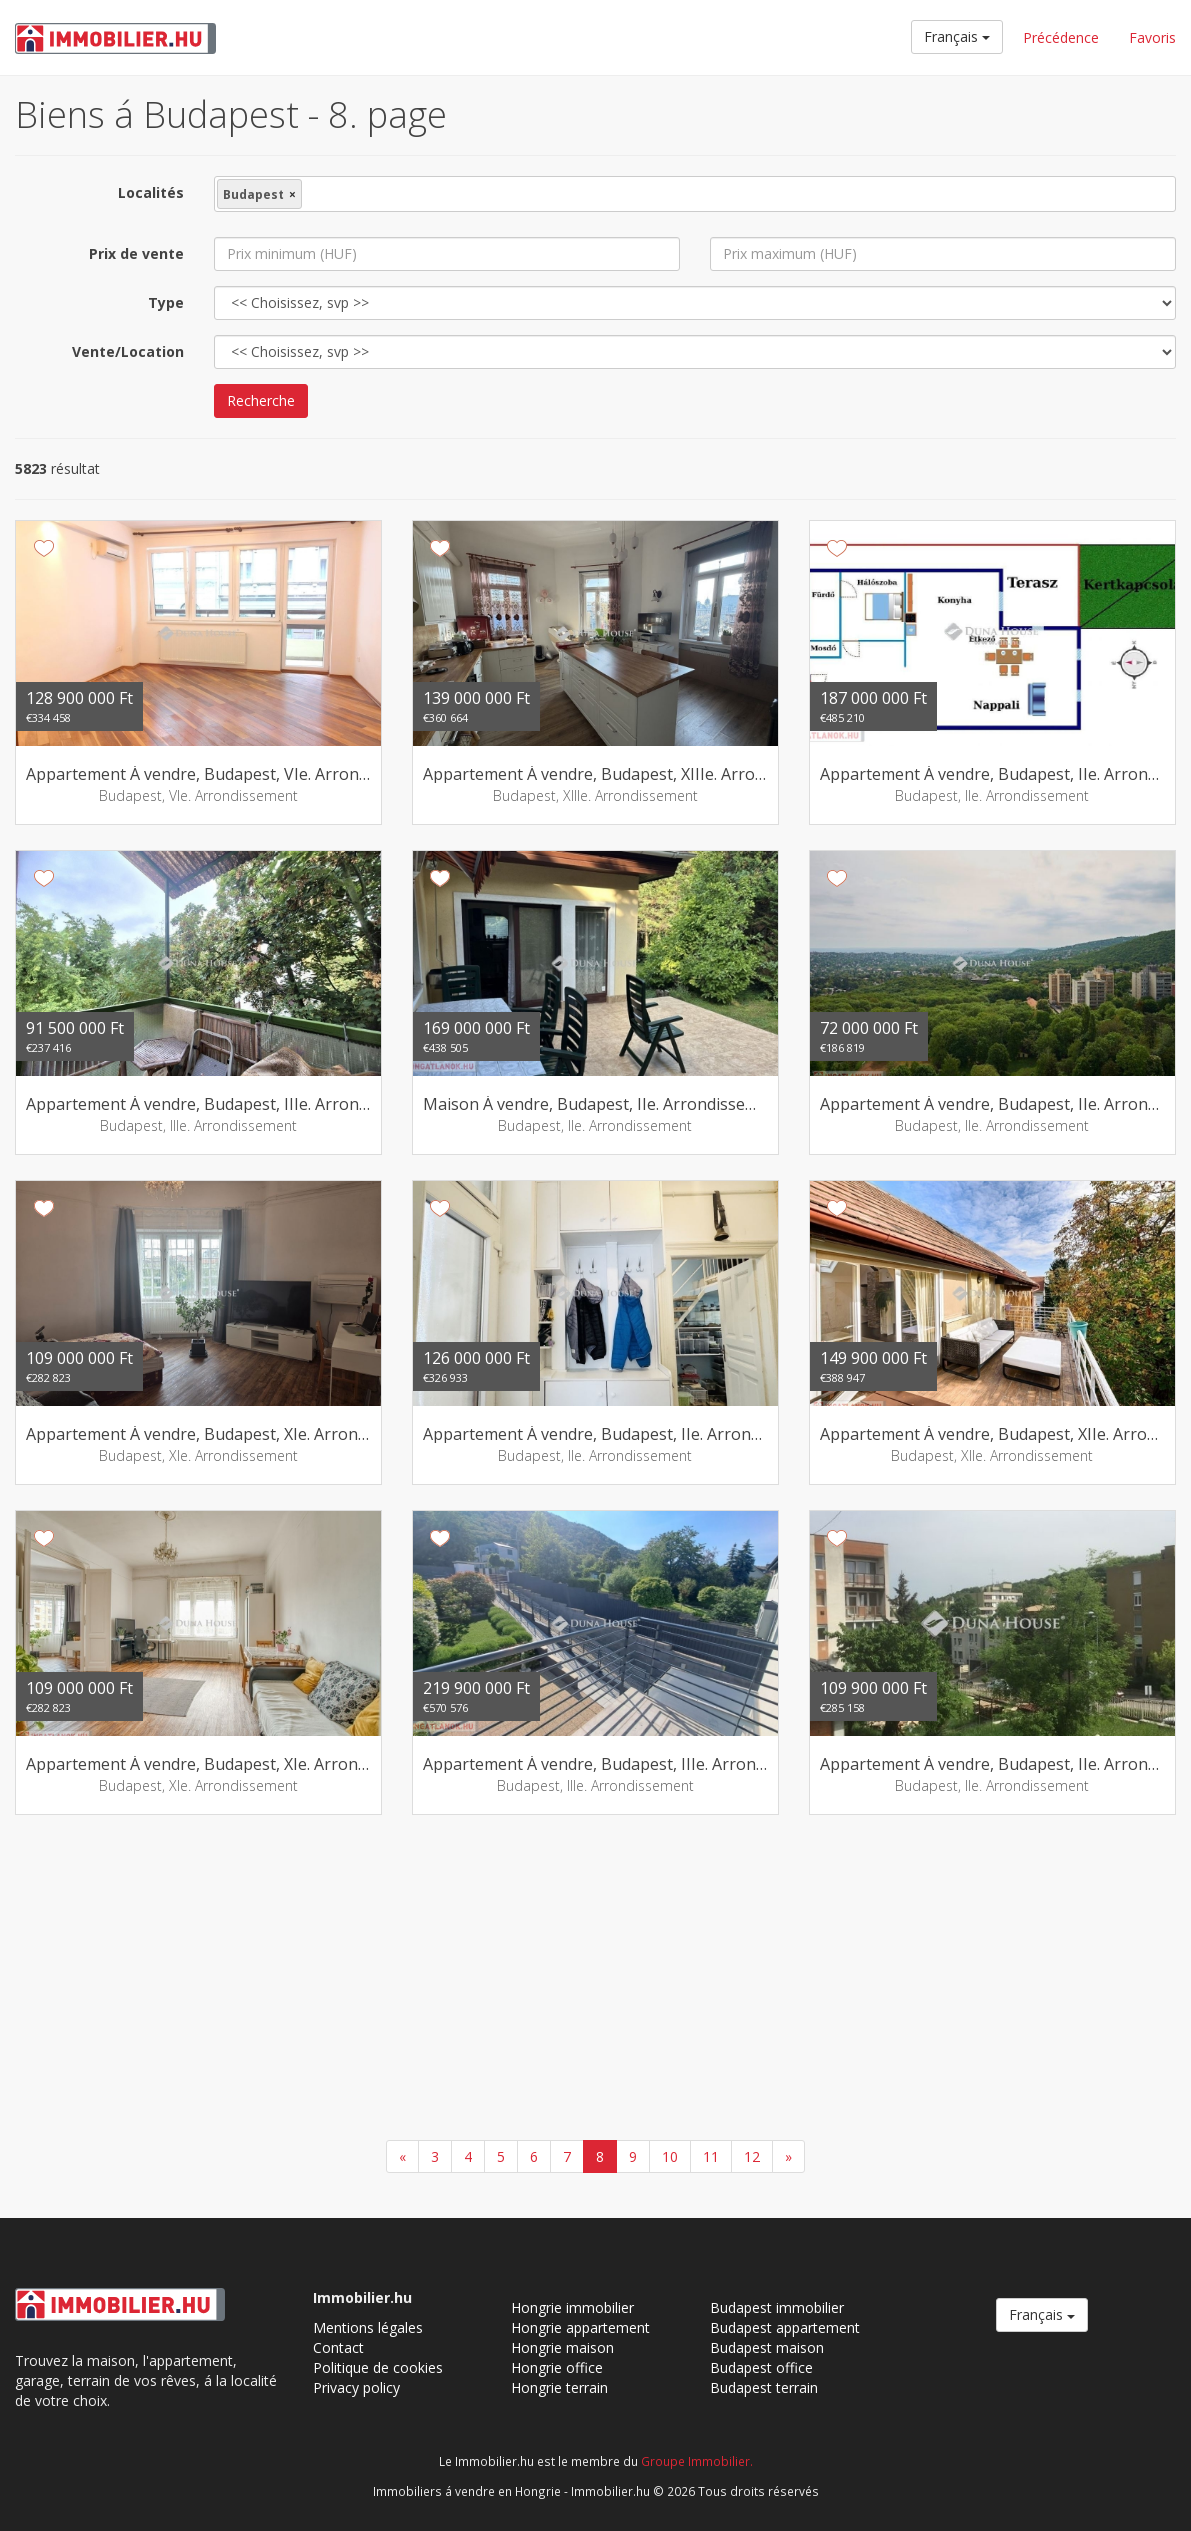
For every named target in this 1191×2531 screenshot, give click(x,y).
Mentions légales (368, 2327)
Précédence (1061, 37)
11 (711, 2156)
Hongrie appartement (580, 2327)
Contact (338, 2347)
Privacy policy (356, 2387)
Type (166, 302)
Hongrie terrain (559, 2387)
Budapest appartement (785, 2327)
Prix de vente (136, 253)
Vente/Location (128, 351)
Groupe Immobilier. (697, 2461)
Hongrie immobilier (572, 2307)
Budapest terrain (764, 2387)
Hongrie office (557, 2367)
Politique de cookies (378, 2367)
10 (670, 2156)
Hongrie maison (562, 2347)
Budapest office (761, 2367)
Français (957, 36)
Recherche (261, 400)
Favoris (1152, 37)
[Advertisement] (595, 1980)
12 (752, 2156)
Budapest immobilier (777, 2307)
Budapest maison (767, 2347)
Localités (151, 192)
